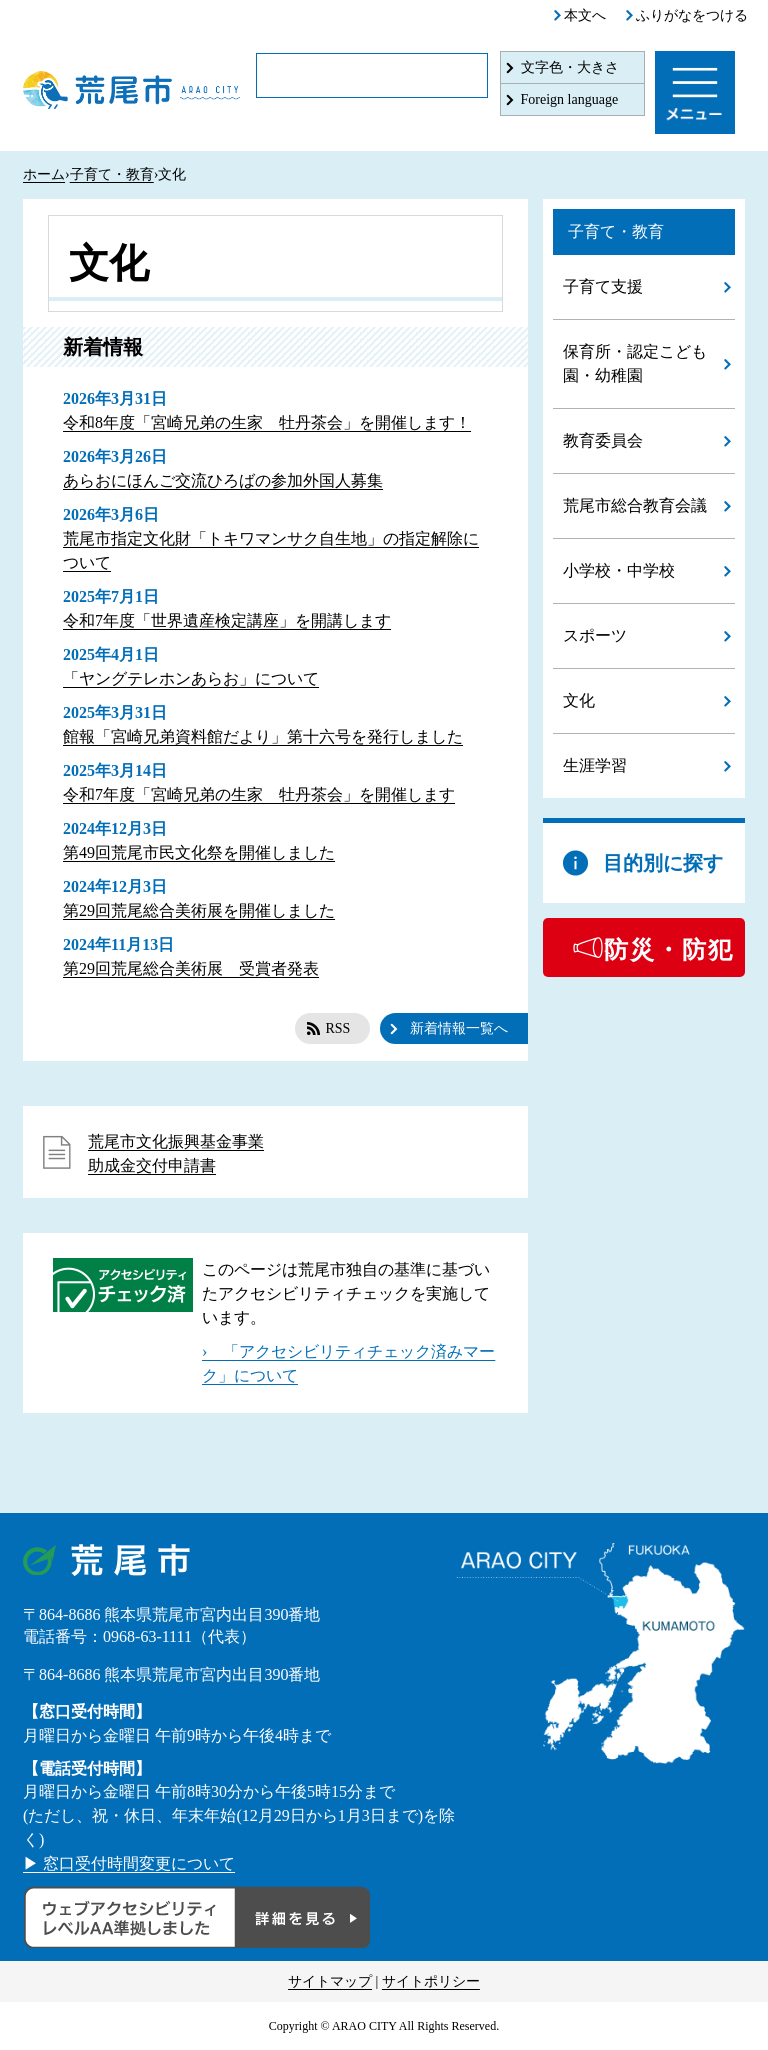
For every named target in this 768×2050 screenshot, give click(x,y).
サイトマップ (330, 1981)
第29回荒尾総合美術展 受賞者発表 (191, 968)
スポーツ (595, 635)
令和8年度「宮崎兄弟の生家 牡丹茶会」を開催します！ (267, 422)
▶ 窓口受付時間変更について (129, 1863)
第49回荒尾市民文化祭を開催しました (199, 852)
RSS (337, 1028)
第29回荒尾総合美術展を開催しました (199, 910)
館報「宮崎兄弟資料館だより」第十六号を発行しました (263, 736)
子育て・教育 (112, 174)
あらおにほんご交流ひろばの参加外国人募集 (223, 480)
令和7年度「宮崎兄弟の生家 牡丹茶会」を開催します (259, 794)
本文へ (585, 15)
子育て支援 (603, 286)
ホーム (44, 174)
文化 (579, 700)
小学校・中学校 (619, 570)
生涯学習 (595, 765)
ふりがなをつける (692, 15)
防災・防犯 (669, 950)
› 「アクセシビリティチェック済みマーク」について (348, 1363)
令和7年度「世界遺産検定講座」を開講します (227, 620)
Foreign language (570, 99)
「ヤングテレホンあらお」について (191, 678)
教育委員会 (603, 440)
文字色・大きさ (570, 67)
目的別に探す (663, 863)
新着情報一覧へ (459, 1028)
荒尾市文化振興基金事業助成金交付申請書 (176, 1153)
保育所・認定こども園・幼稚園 (635, 363)
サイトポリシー (431, 1981)
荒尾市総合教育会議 (635, 505)
